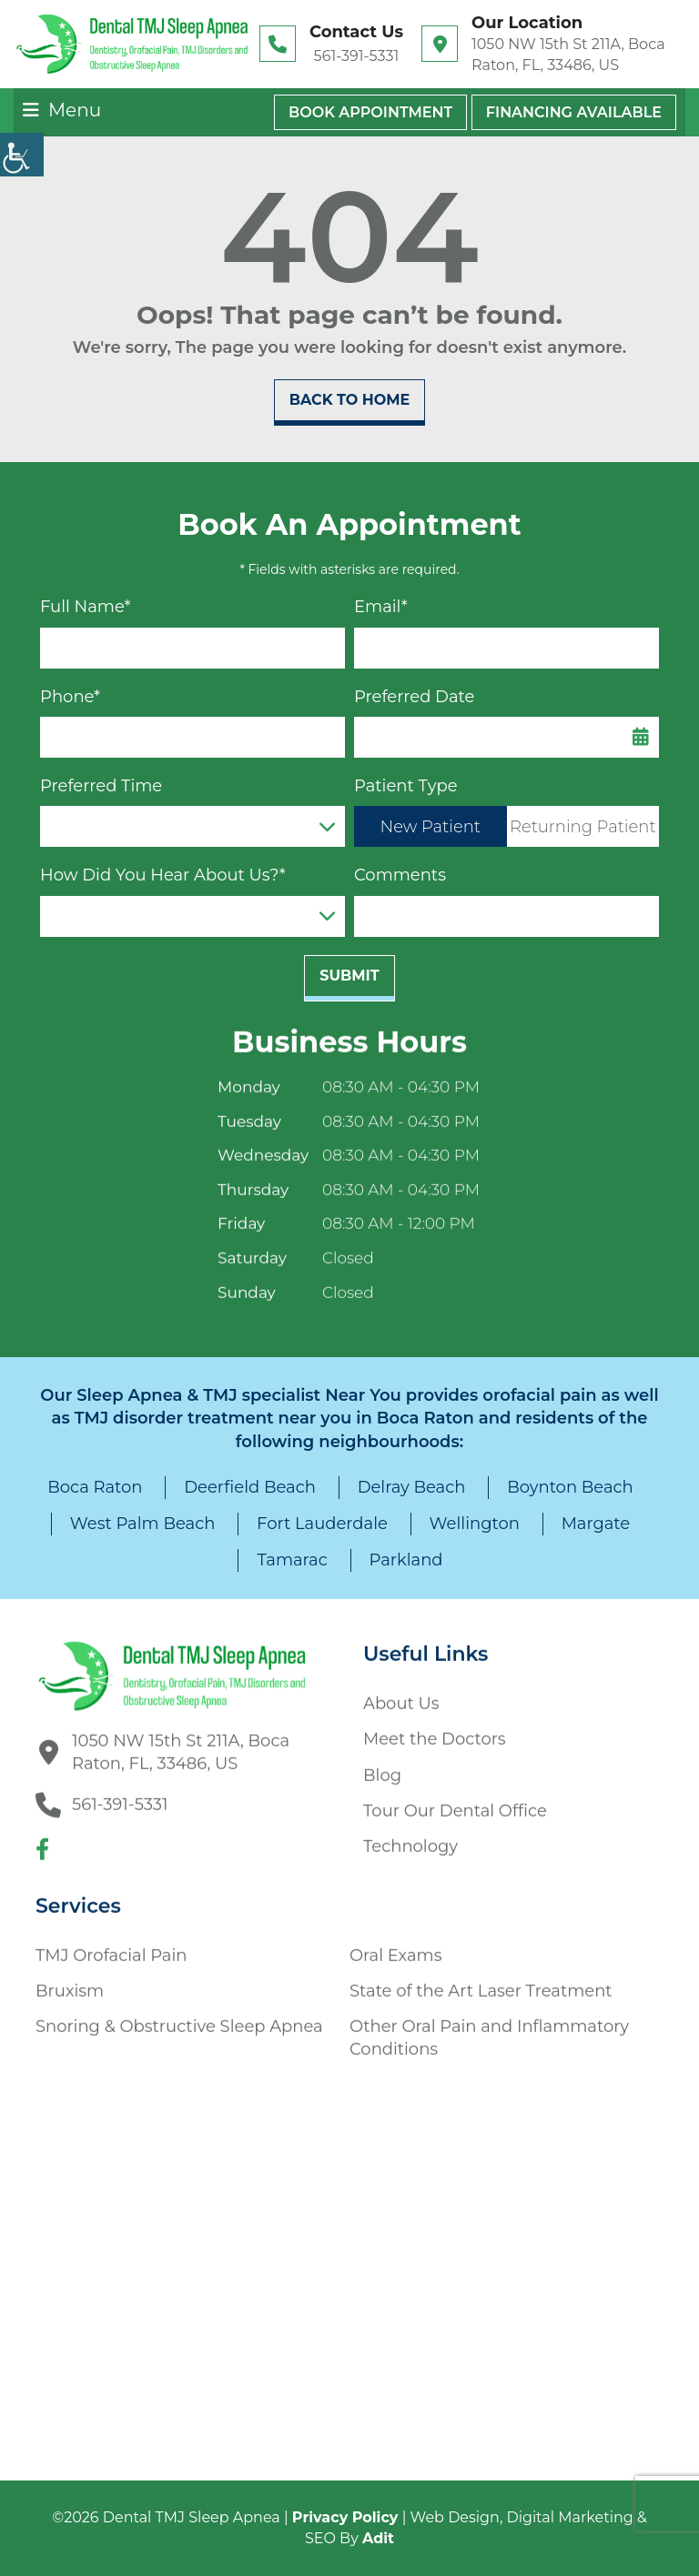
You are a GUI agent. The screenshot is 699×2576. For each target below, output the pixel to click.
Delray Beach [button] (412, 1487)
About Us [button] (401, 1696)
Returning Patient (583, 827)
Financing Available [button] (574, 112)
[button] (132, 44)
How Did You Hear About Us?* (163, 875)
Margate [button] (596, 1524)
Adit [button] (378, 2538)
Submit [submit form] (349, 975)
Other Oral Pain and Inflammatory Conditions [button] (489, 2030)
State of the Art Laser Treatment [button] (481, 1983)
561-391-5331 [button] (357, 56)
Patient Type (406, 786)
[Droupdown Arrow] (327, 826)
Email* (381, 607)
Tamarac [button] (292, 1560)
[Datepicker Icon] (641, 737)
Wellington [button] (475, 1524)
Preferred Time (101, 786)
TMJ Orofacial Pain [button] (111, 1947)
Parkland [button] (406, 1560)
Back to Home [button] (349, 399)
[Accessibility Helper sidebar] (22, 154)
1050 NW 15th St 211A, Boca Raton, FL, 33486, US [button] (568, 54)
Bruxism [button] (69, 1983)
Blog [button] (382, 1767)
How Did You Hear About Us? (176, 916)
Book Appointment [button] (370, 112)
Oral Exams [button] (395, 1947)
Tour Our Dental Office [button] (455, 1803)
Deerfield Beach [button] (250, 1487)
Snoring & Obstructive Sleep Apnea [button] (179, 2019)
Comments (400, 875)
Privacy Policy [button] (345, 2517)
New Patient (430, 827)
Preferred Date (414, 697)
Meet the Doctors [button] (434, 1732)
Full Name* (85, 607)
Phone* (70, 697)
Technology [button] (410, 1839)
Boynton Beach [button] (570, 1487)
